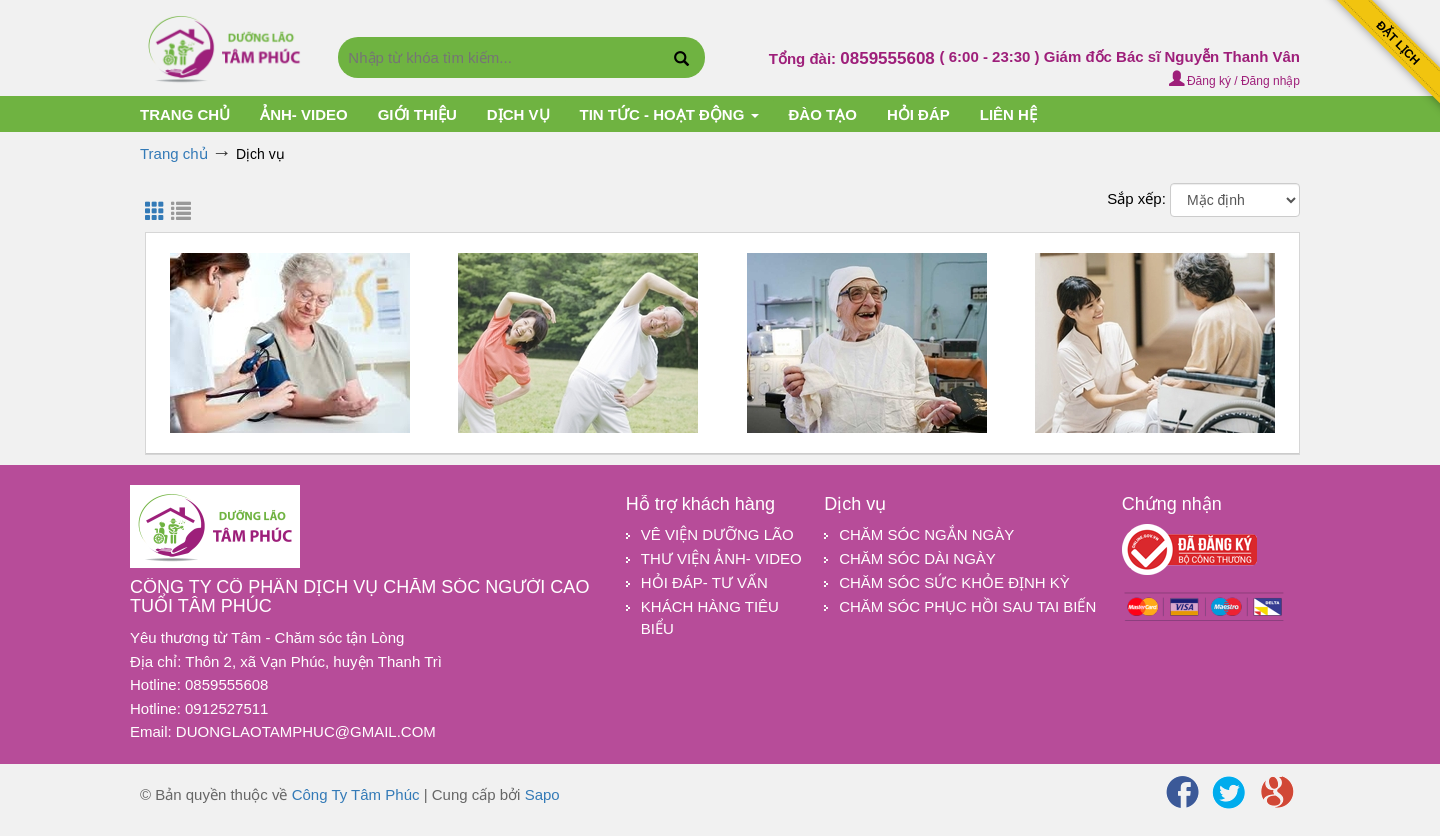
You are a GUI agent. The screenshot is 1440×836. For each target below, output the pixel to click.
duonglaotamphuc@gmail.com (306, 731)
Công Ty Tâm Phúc (356, 794)
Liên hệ (1008, 114)
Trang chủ (185, 114)
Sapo (542, 794)
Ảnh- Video (304, 114)
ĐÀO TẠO (823, 114)
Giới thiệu (417, 114)
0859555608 (889, 58)
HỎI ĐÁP (918, 114)
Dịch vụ (518, 114)
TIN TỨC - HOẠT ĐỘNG (669, 114)
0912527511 (226, 708)
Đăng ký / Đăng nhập (1234, 81)
